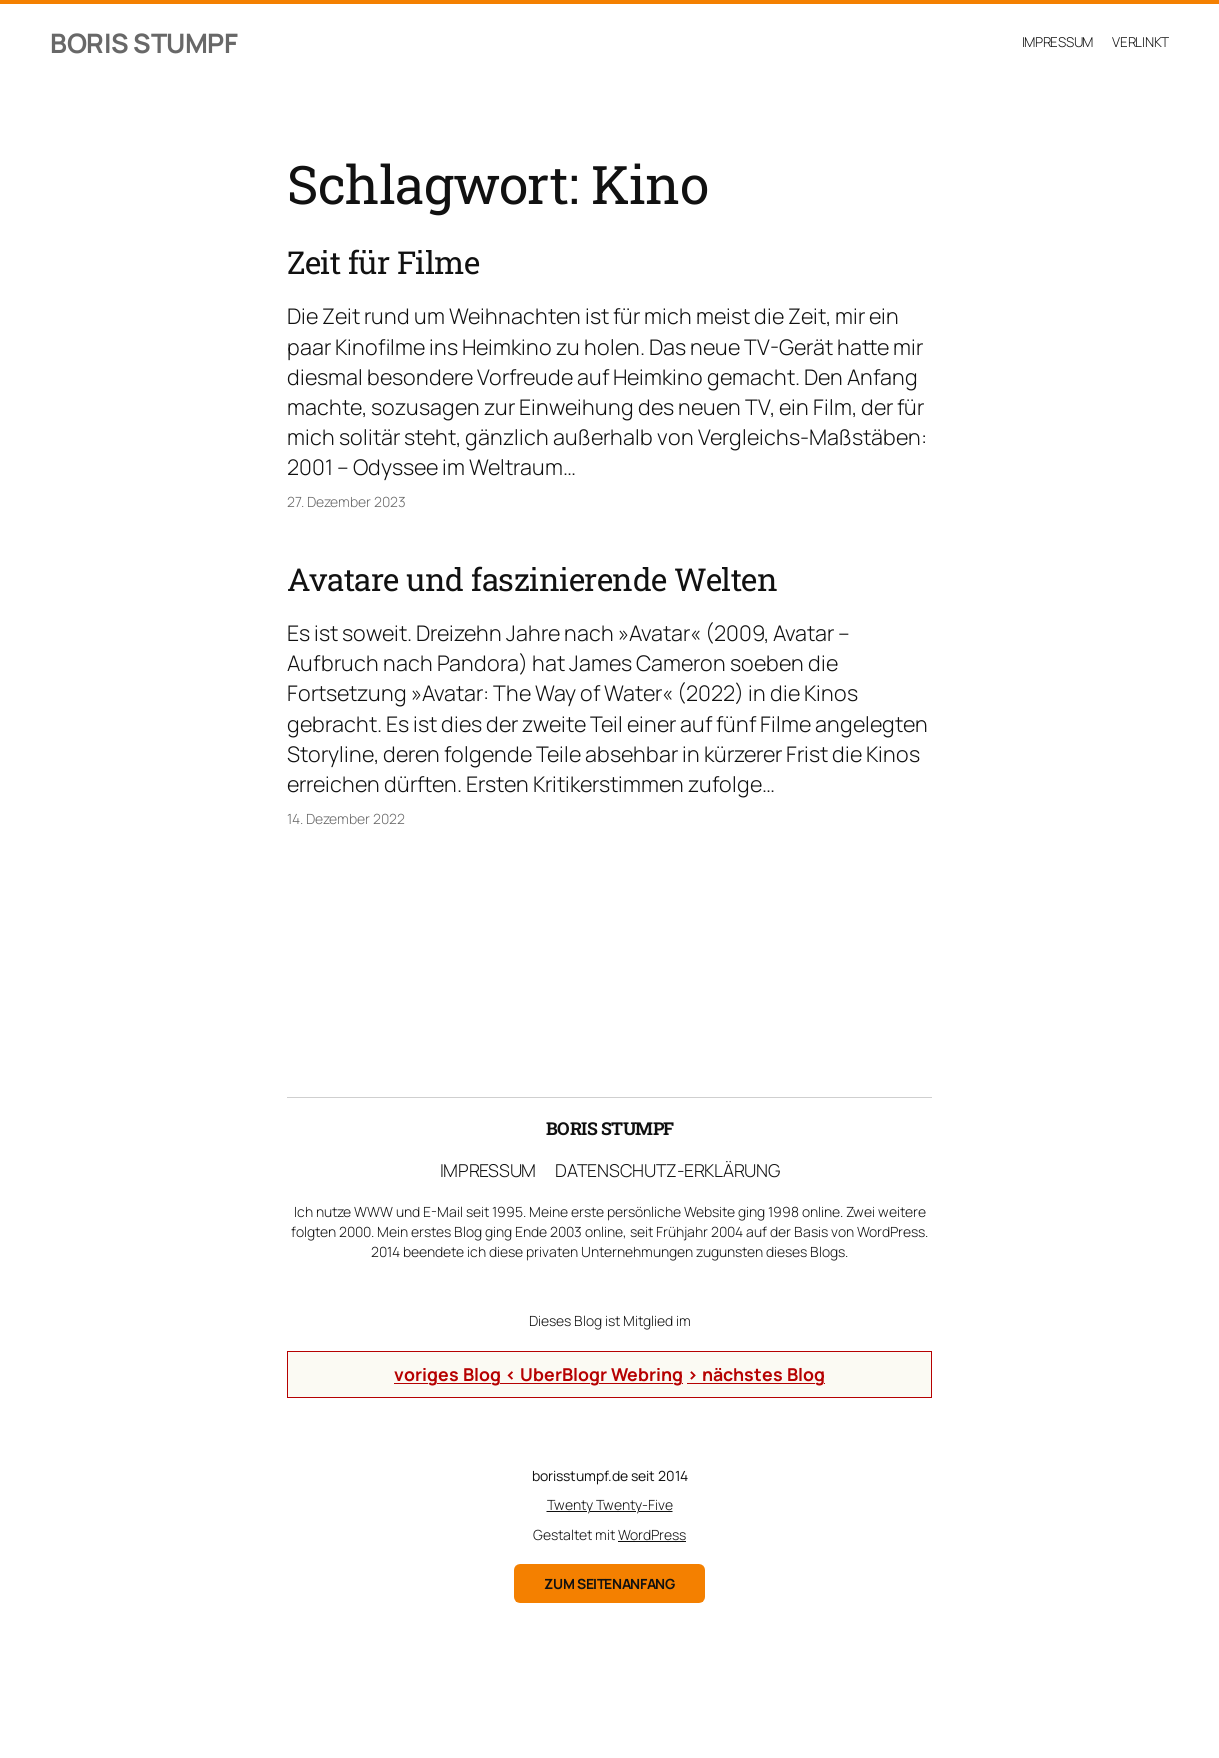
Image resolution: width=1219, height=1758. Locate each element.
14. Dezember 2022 (346, 818)
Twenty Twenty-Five (610, 1504)
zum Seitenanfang (609, 1583)
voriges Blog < (457, 1374)
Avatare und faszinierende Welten (532, 580)
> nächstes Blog (756, 1374)
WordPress (652, 1534)
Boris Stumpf (143, 42)
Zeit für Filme (383, 263)
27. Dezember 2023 (346, 501)
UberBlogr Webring (601, 1374)
